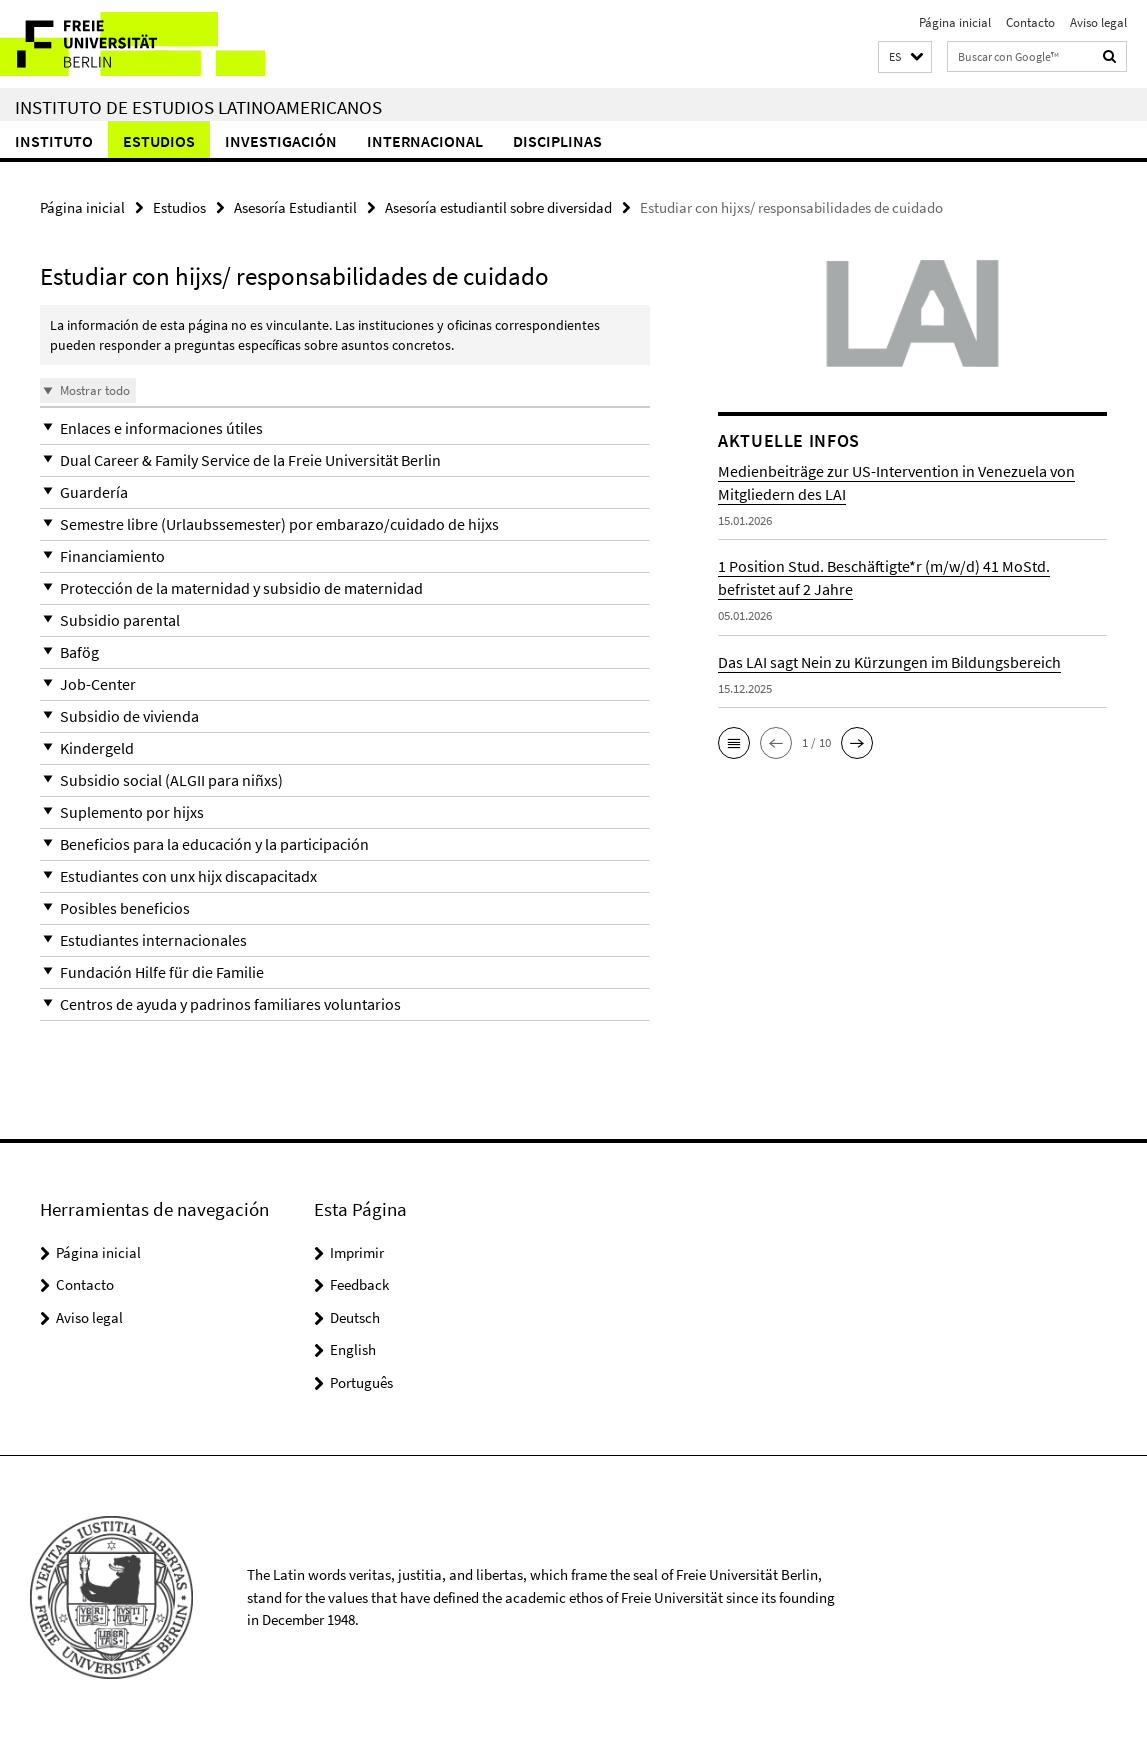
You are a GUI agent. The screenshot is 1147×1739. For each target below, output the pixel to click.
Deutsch (355, 1317)
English (353, 1349)
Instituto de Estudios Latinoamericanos (198, 107)
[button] (905, 57)
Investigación (281, 141)
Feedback (359, 1284)
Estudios (159, 141)
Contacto (1030, 22)
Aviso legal (1098, 22)
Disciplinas (557, 141)
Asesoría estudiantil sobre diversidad (498, 207)
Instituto (54, 141)
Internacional (425, 141)
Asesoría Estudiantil (295, 207)
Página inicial (955, 22)
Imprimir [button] (357, 1252)
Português (361, 1382)
